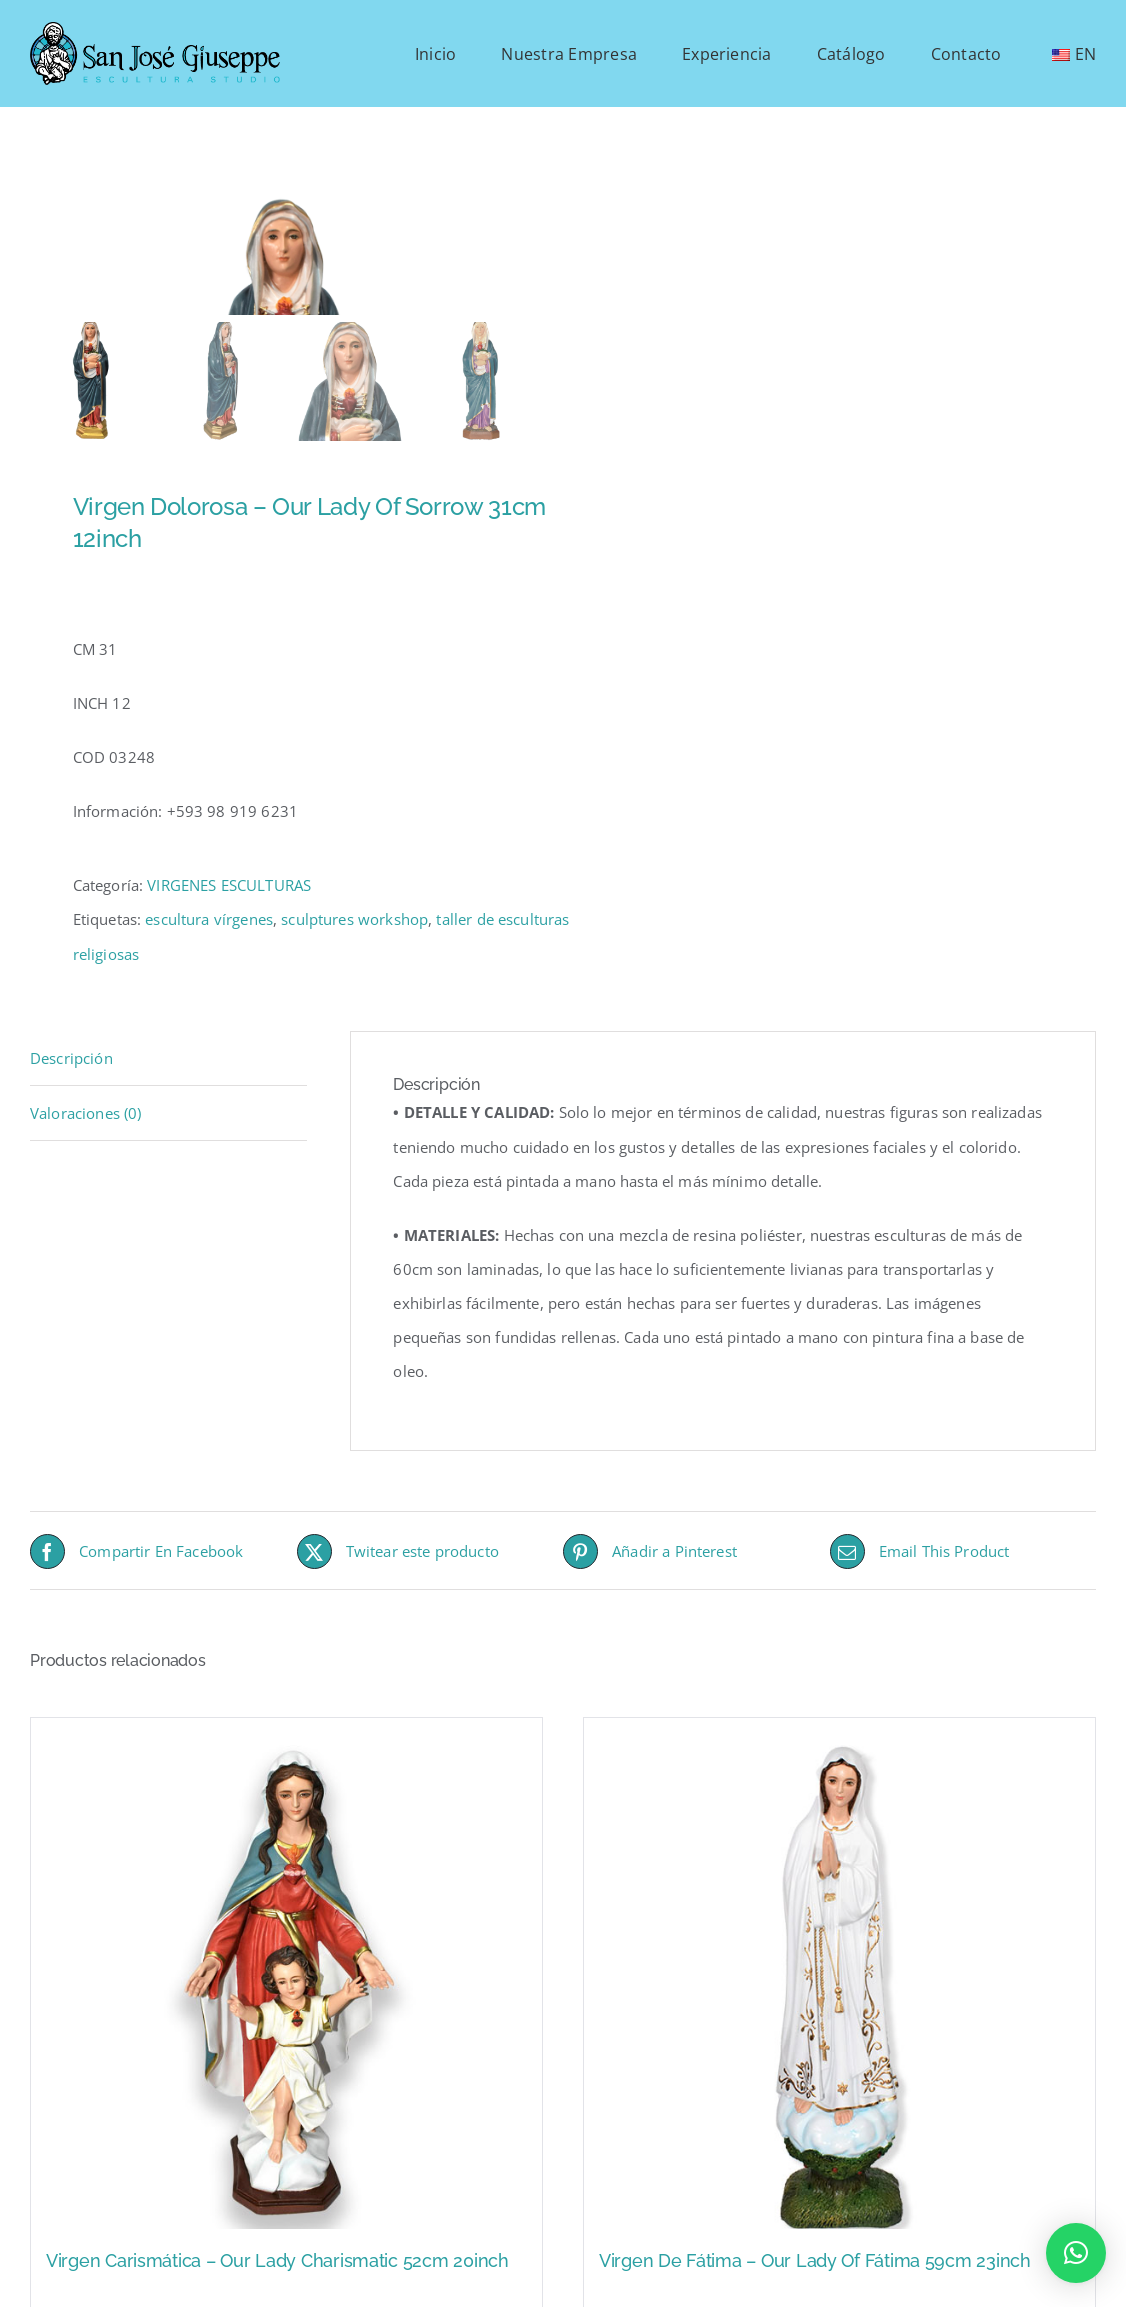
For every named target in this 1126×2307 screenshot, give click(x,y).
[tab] (168, 1140)
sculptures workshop (354, 1002)
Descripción (71, 1140)
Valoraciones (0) (85, 1196)
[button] (1076, 2253)
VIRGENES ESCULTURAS (229, 968)
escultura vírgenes (209, 1002)
